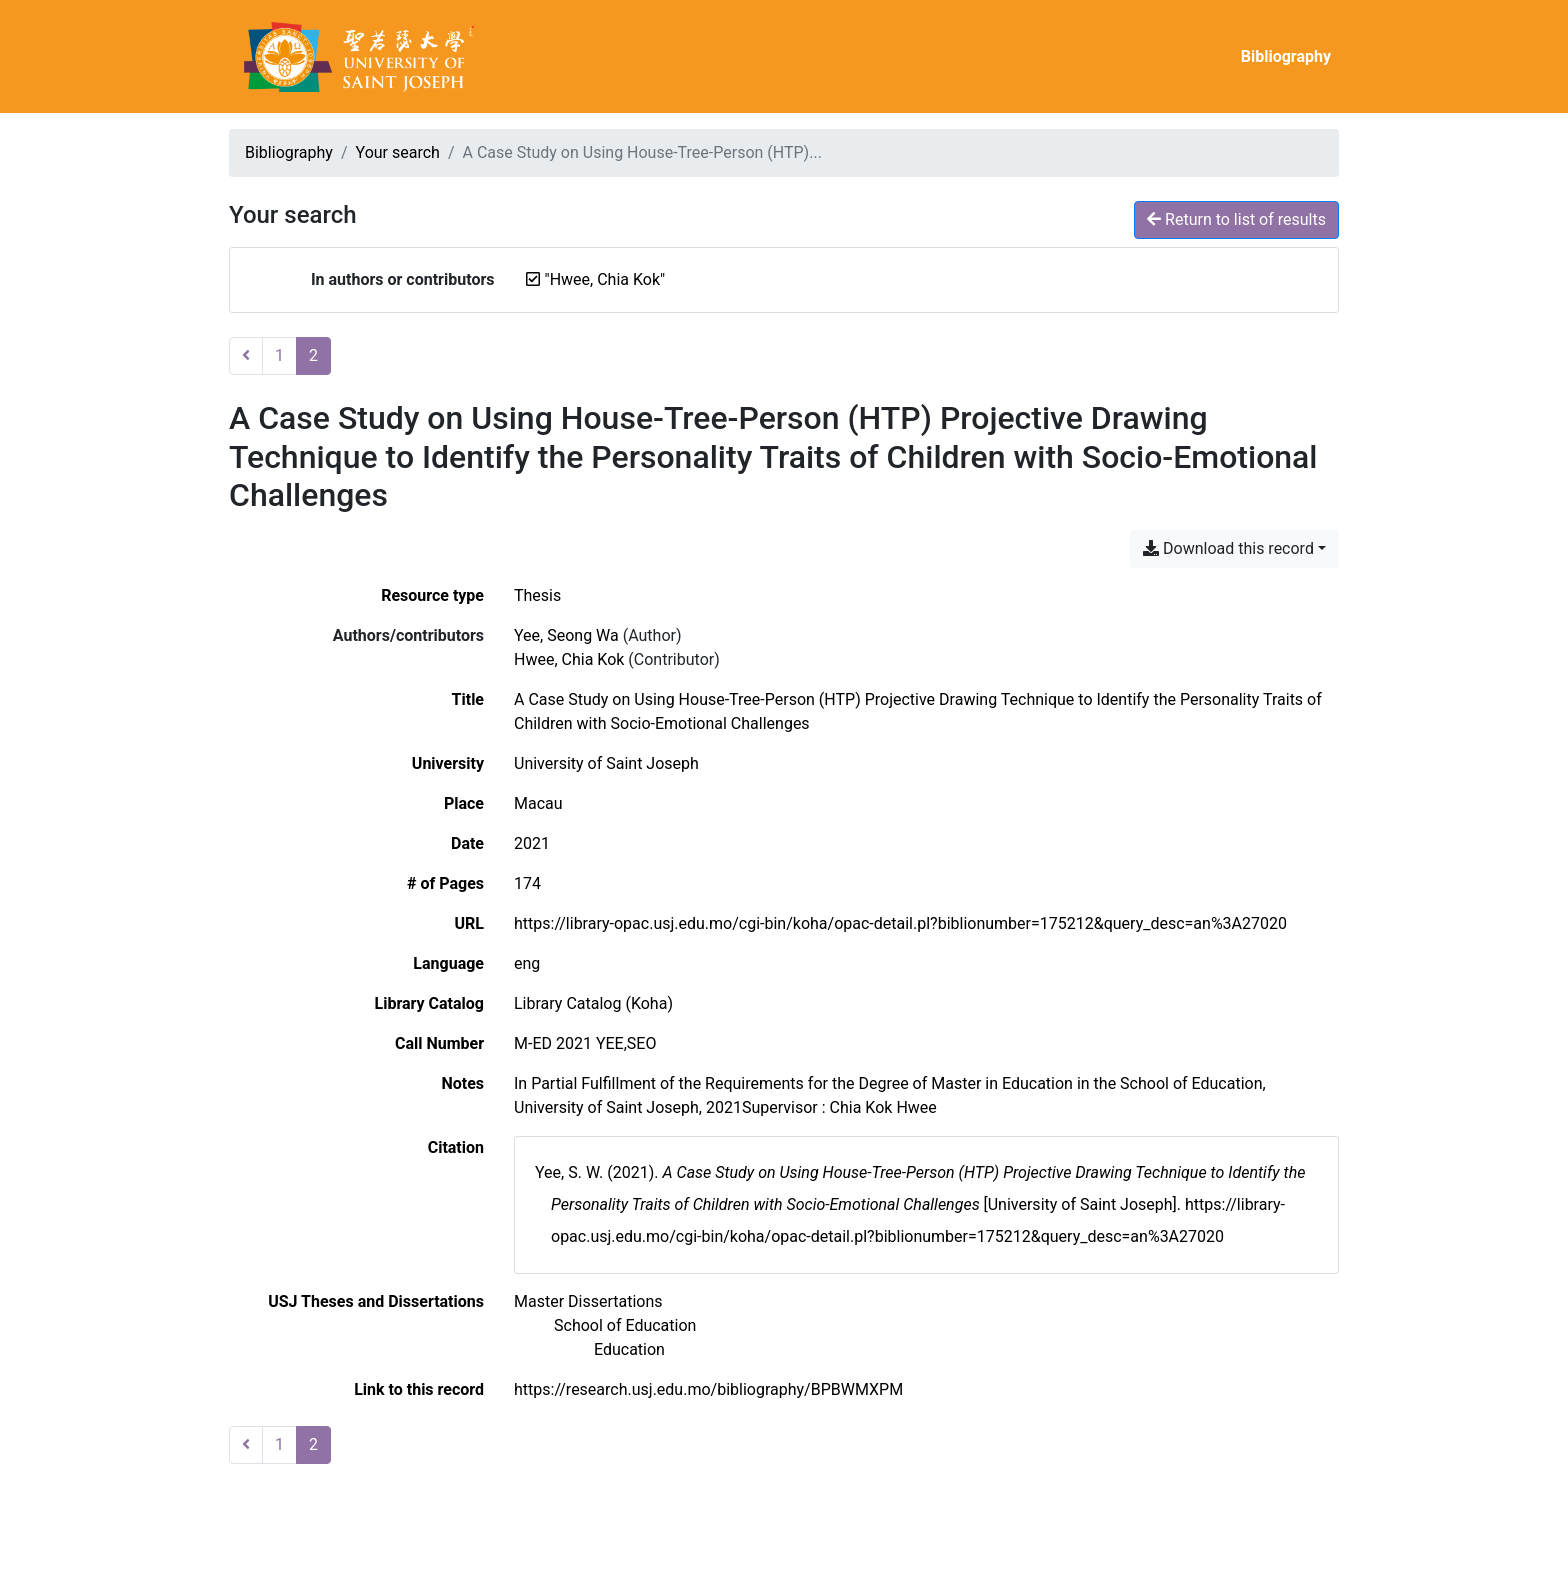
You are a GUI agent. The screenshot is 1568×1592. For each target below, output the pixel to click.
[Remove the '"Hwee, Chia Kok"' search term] (605, 279)
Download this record (1228, 548)
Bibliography (1286, 56)
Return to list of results (1236, 219)
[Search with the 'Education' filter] (629, 1349)
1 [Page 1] (279, 355)
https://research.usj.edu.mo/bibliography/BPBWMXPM (708, 1389)
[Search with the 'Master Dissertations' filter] (588, 1301)
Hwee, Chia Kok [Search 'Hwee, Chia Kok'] (569, 659)
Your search (398, 152)
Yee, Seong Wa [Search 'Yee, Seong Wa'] (566, 635)
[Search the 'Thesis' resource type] (537, 595)
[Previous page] (246, 356)
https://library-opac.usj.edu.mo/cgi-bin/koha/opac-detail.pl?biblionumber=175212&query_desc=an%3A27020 (900, 923)
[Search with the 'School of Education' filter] (625, 1325)
